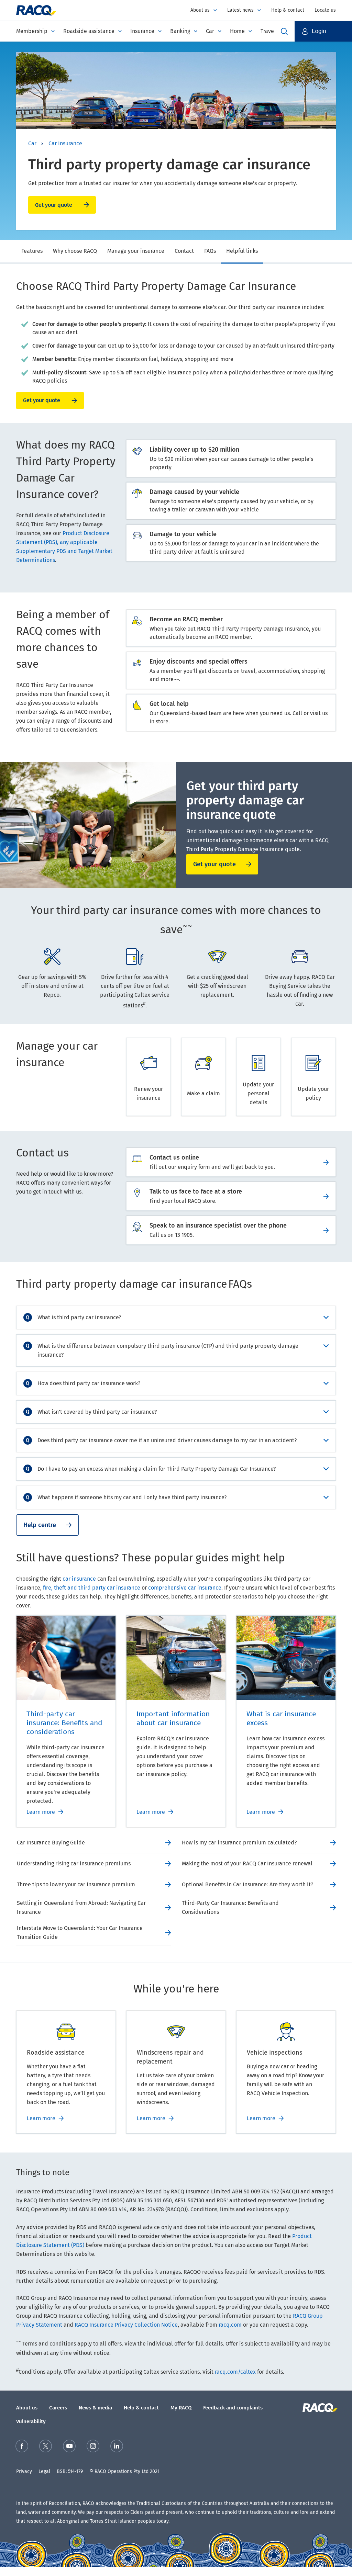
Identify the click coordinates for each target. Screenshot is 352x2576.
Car (210, 31)
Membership (31, 31)
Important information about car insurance (173, 1718)
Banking (180, 31)
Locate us (325, 10)
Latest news (240, 10)
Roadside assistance (88, 31)
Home (237, 31)
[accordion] (176, 1317)
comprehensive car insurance (184, 1587)
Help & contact (287, 10)
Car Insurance (65, 143)
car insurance (79, 1578)
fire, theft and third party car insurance (91, 1587)
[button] (323, 31)
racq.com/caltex (235, 2372)
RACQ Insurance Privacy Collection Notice (126, 2324)
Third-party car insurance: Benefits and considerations (64, 1722)
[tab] (32, 252)
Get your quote (53, 205)
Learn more (40, 1812)
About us (200, 10)
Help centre (39, 1525)
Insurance (142, 31)
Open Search (284, 31)
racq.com (230, 2324)
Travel (268, 31)
